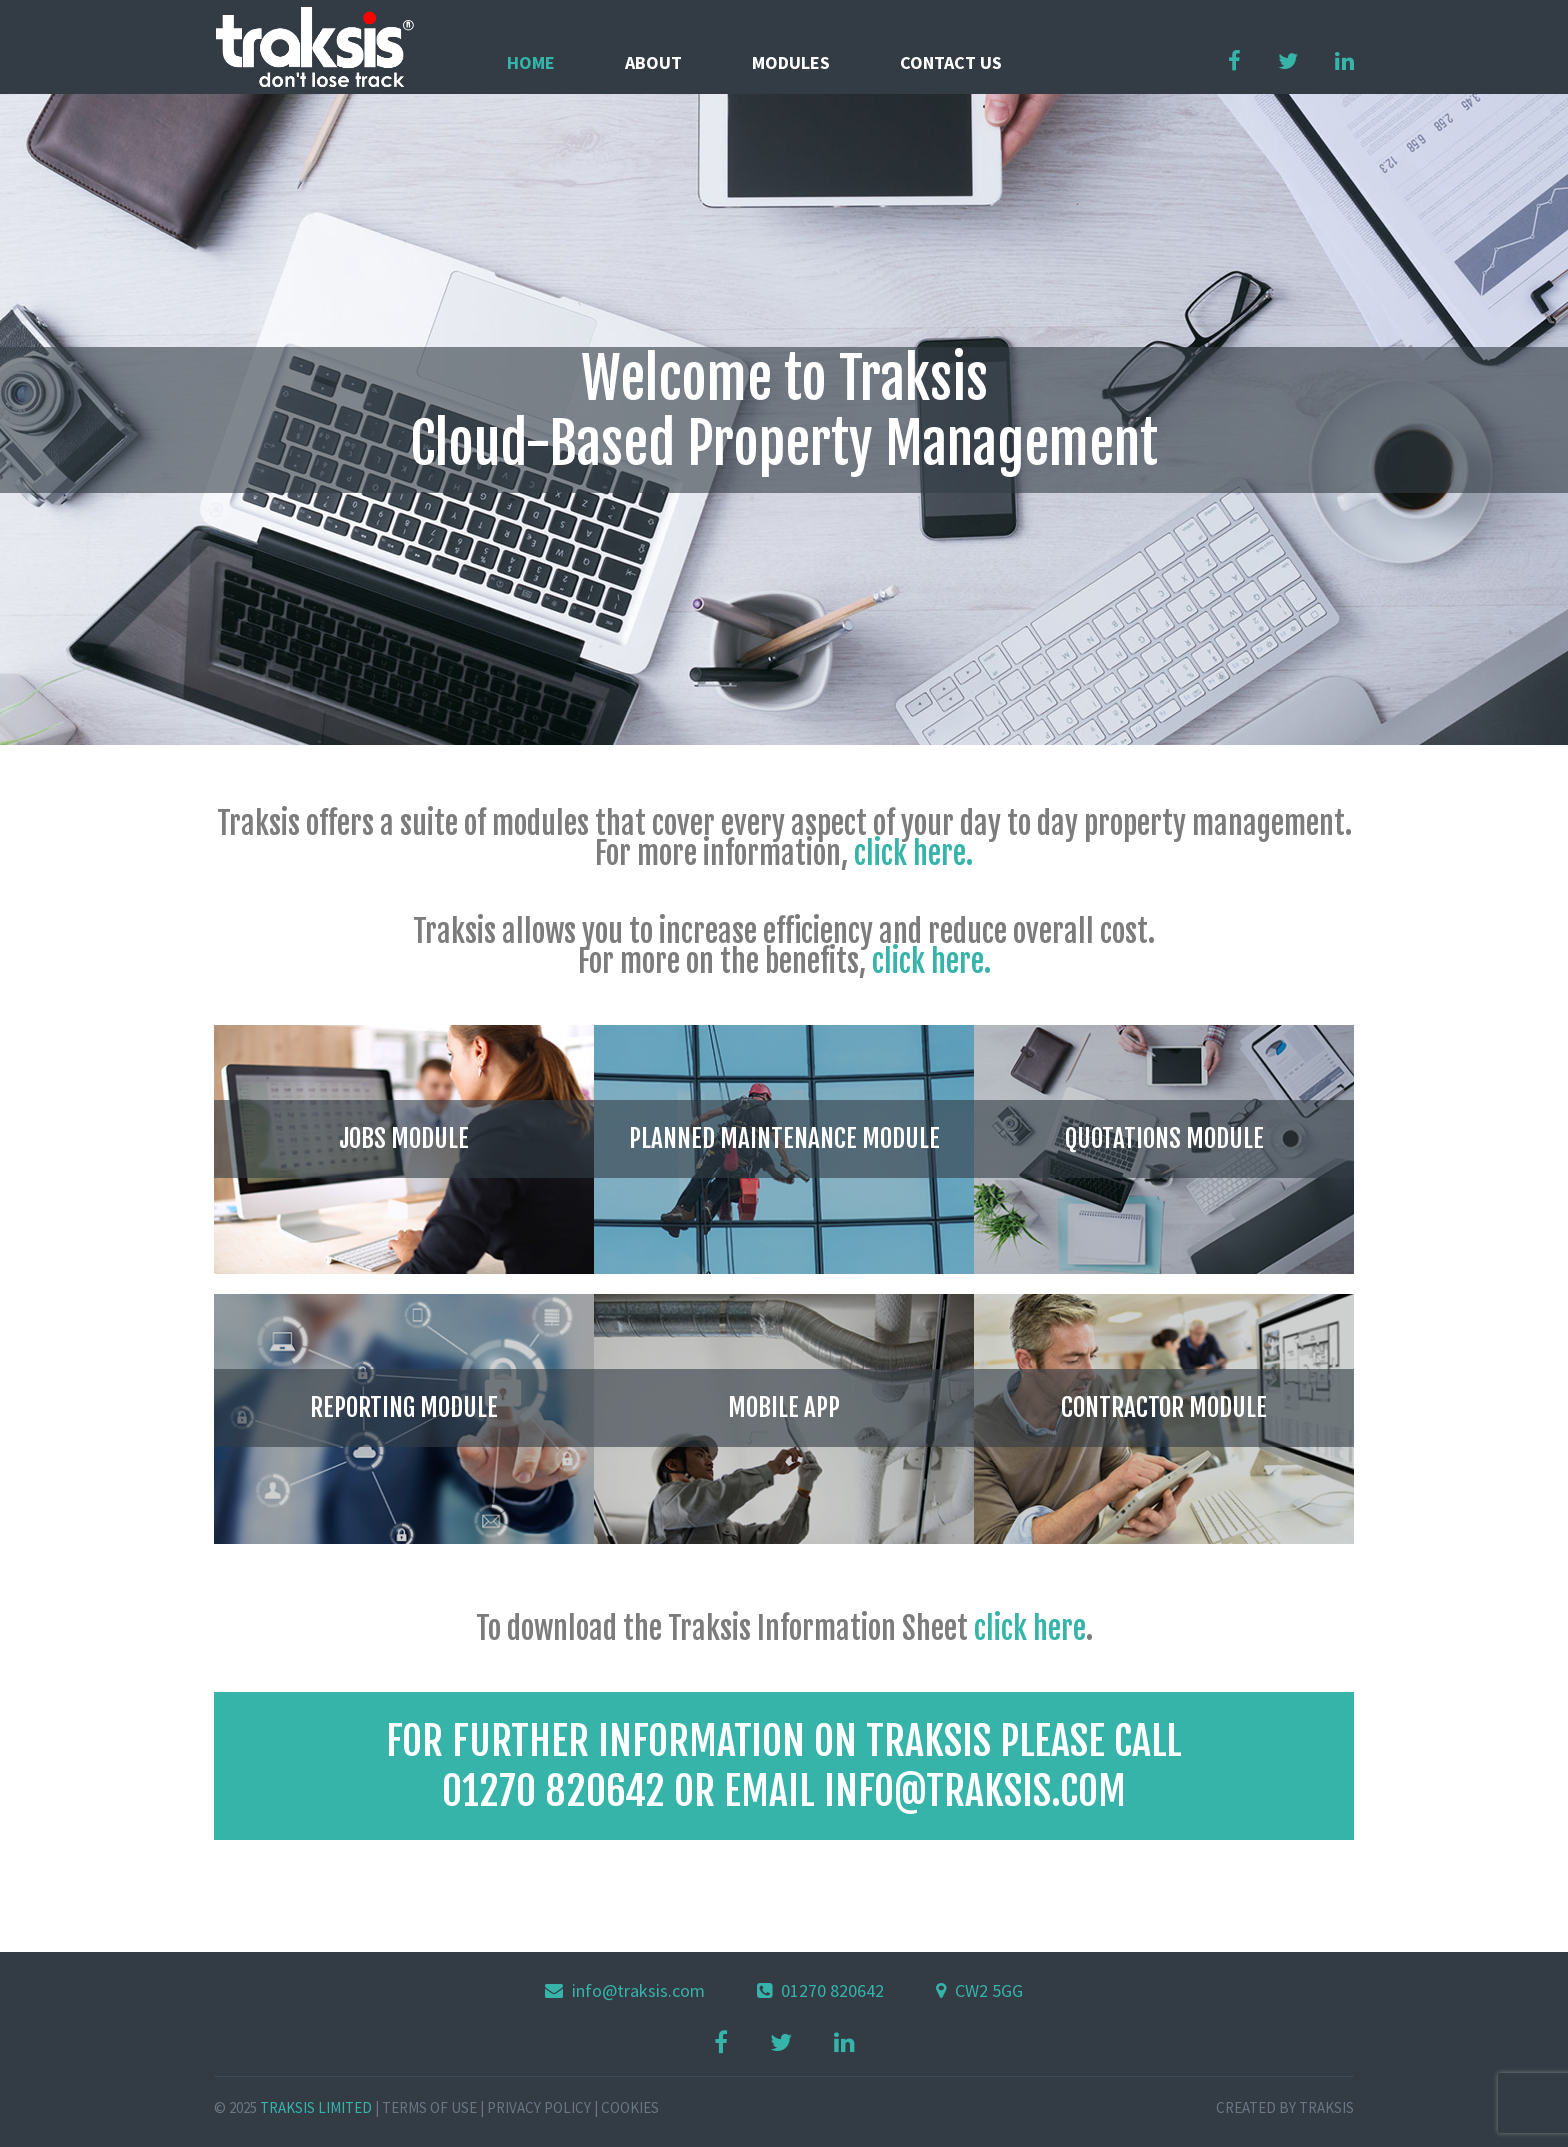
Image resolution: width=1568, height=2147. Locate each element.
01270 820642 (832, 1990)
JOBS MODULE (404, 1138)
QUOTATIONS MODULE (1164, 1138)
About (653, 62)
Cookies (630, 2107)
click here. (910, 853)
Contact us (951, 62)
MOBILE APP (784, 1407)
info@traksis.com (638, 1990)
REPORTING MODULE (404, 1407)
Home (531, 62)
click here (1030, 1628)
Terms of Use (429, 2107)
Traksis (1326, 2107)
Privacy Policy (539, 2107)
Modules (791, 62)
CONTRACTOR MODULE (1164, 1407)
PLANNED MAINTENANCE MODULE (784, 1138)
